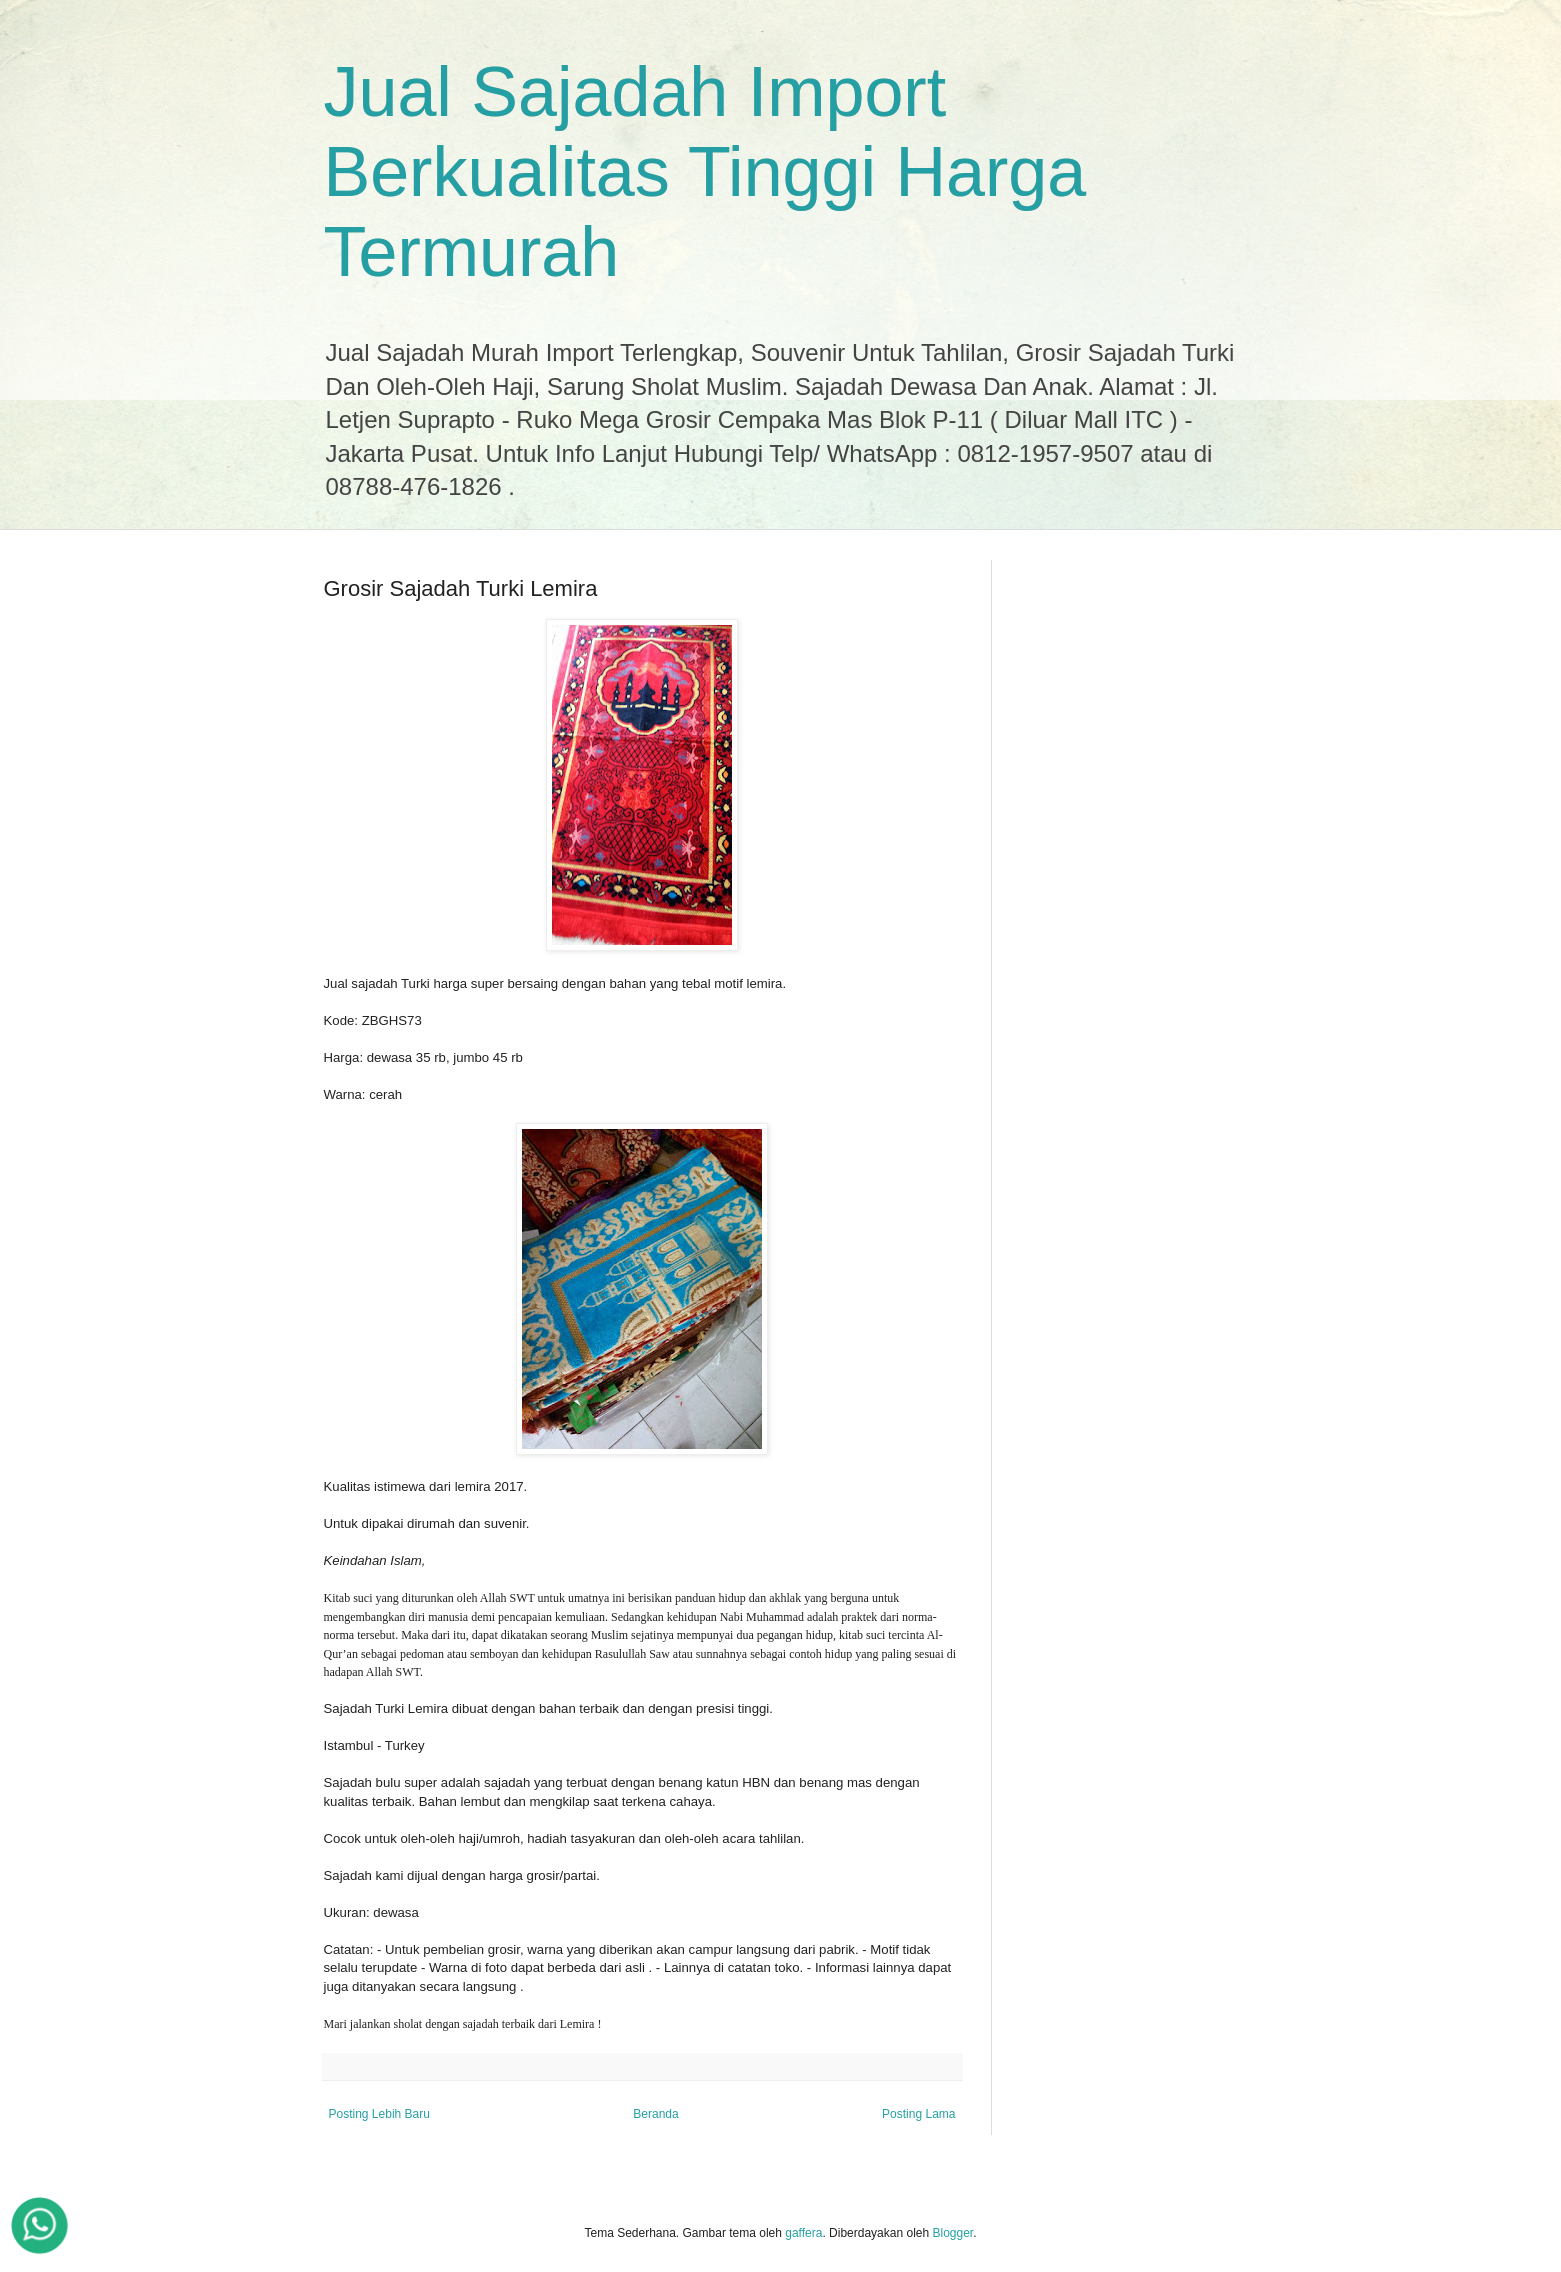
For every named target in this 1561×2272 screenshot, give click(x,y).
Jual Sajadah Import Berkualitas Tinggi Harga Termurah (705, 172)
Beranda (655, 2114)
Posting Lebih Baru (379, 2114)
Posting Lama (918, 2114)
